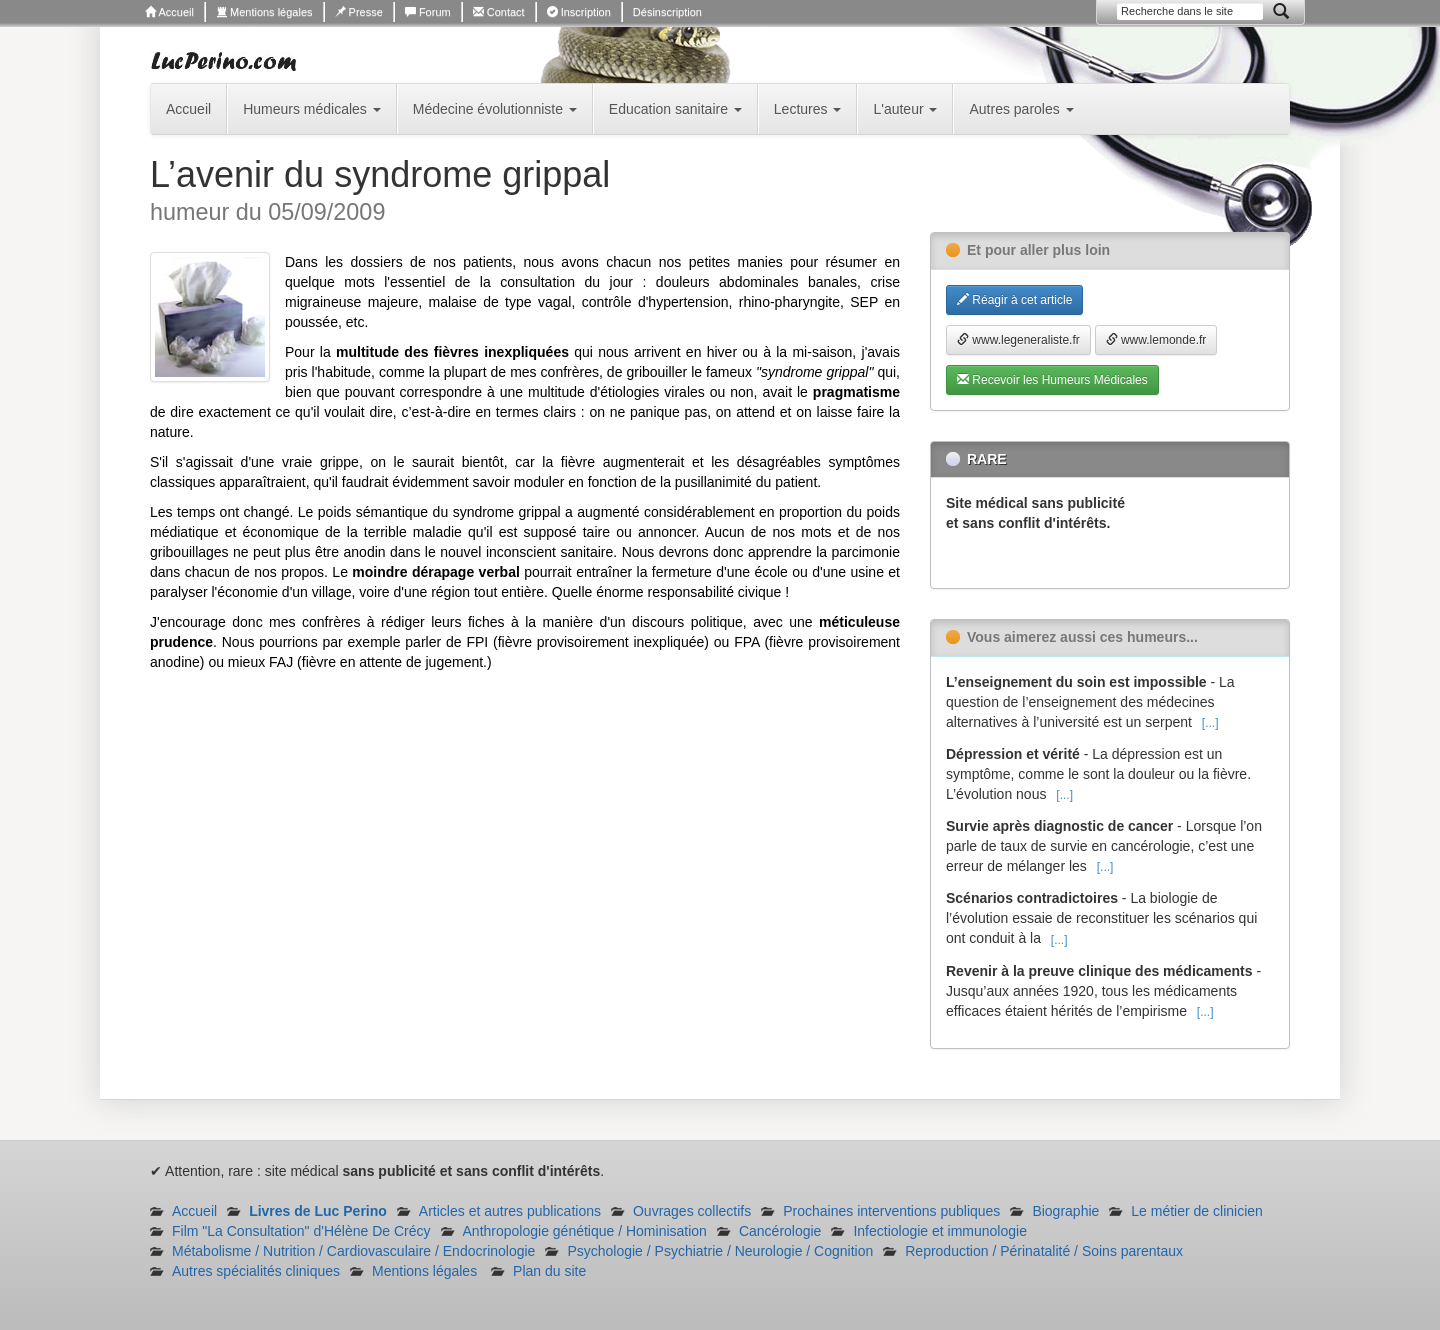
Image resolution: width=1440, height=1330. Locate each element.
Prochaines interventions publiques (891, 1211)
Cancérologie (780, 1231)
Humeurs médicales (312, 109)
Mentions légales (264, 12)
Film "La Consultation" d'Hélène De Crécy (301, 1231)
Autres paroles (1021, 109)
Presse (359, 12)
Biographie (1065, 1211)
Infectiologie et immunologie (940, 1231)
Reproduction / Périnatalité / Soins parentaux (1044, 1251)
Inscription (579, 12)
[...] (1210, 723)
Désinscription (667, 12)
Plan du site (549, 1271)
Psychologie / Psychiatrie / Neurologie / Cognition (720, 1251)
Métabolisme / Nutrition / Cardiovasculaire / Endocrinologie (353, 1251)
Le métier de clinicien (1197, 1211)
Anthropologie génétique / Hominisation (585, 1231)
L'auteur (905, 109)
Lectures (808, 109)
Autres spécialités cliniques (256, 1271)
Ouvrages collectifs (692, 1211)
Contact (499, 12)
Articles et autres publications (510, 1211)
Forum (428, 12)
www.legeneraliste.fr (1018, 340)
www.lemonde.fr (1156, 340)
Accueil (169, 12)
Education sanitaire (675, 109)
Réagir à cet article (1014, 300)
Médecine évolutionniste (495, 109)
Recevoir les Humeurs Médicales (1052, 380)
